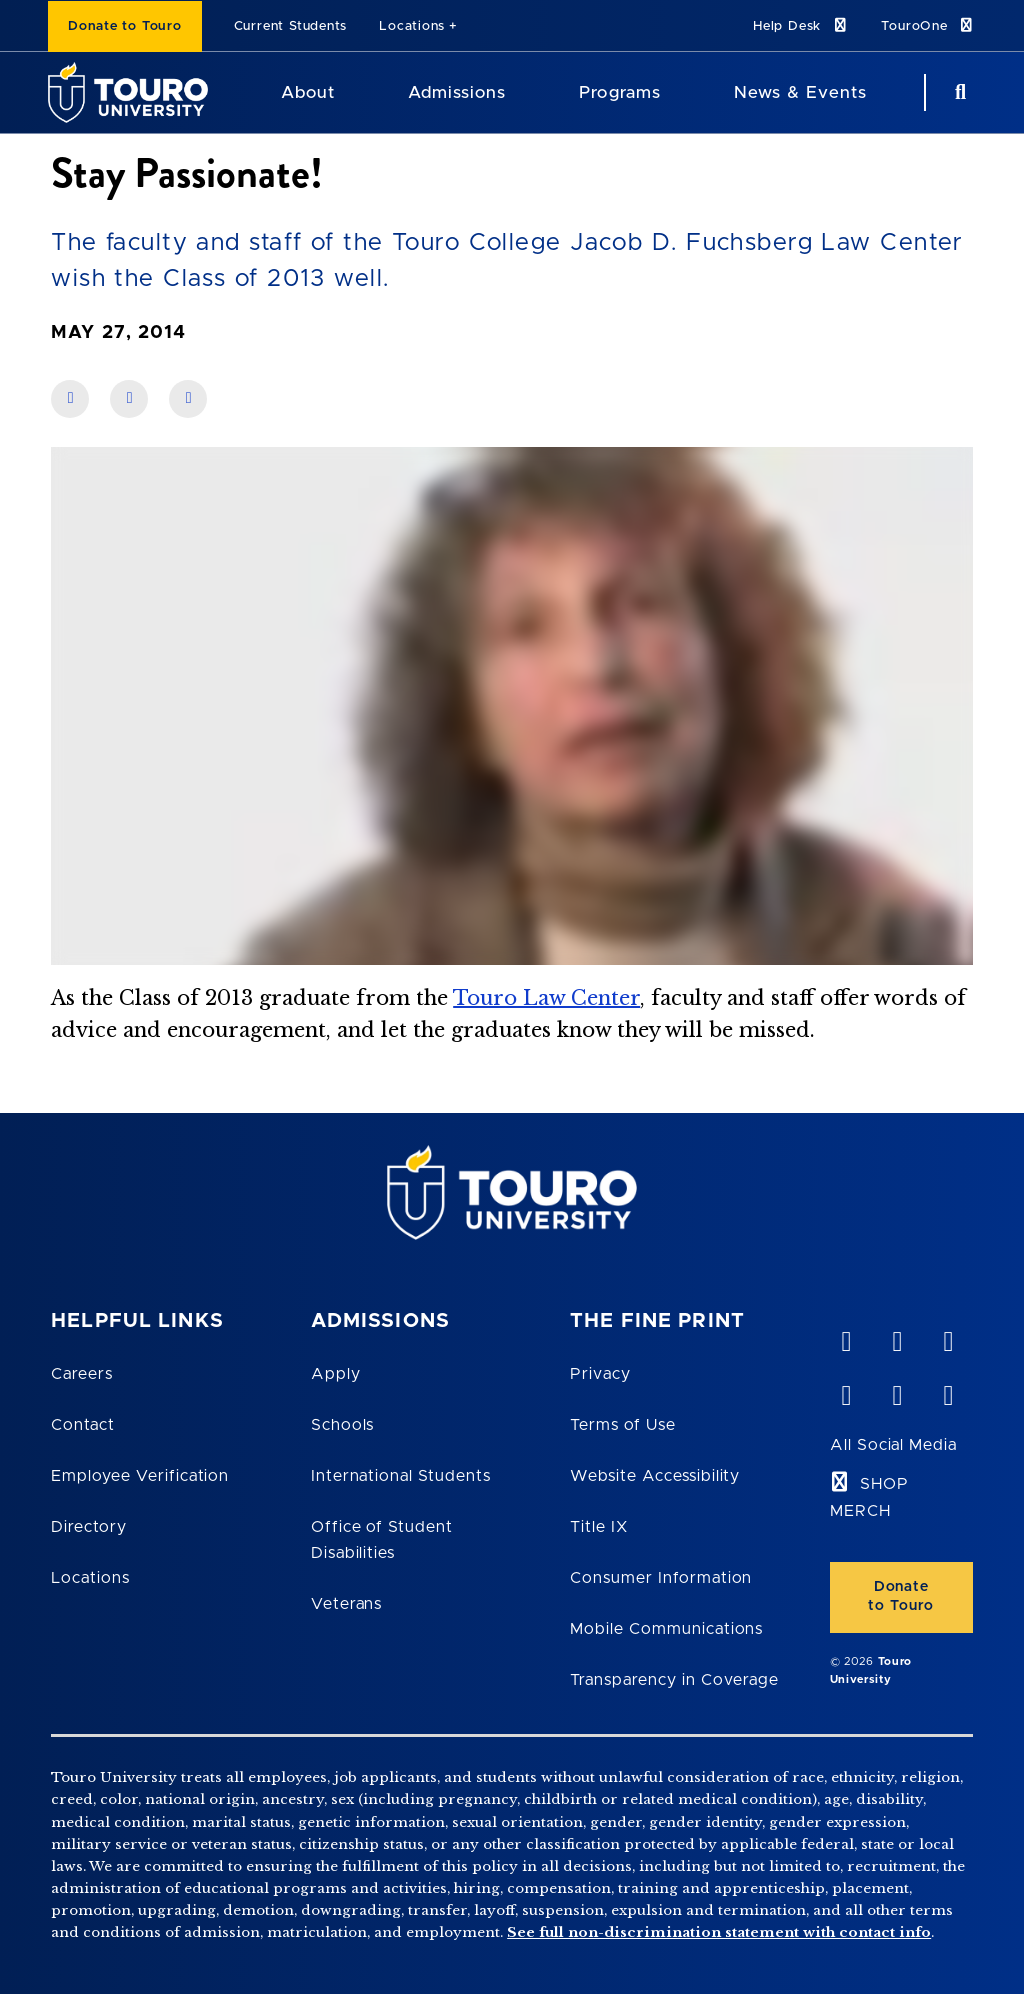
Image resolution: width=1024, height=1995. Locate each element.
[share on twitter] (188, 399)
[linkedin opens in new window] (948, 1337)
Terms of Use (623, 1425)
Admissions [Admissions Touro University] (457, 92)
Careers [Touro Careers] (82, 1374)
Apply (336, 1374)
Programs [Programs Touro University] (619, 92)
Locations (412, 26)
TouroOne (928, 25)
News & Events (800, 92)
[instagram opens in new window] (948, 1391)
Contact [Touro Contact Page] (83, 1425)
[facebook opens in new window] (846, 1391)
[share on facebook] (70, 399)
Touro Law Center (546, 998)
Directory (89, 1527)
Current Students (290, 26)
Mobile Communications (666, 1629)
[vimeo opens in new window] (846, 1337)
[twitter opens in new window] (897, 1391)
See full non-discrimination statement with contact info (719, 1932)
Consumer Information (661, 1578)
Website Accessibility (655, 1476)
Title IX (599, 1527)
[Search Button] (958, 92)
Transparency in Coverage (674, 1680)
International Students (401, 1476)
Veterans (347, 1604)
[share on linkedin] (129, 399)
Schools (343, 1425)
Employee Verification (140, 1476)
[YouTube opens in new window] (897, 1337)
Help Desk (801, 25)
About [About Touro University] (308, 92)
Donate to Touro (125, 26)
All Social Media (893, 1445)
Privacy (600, 1374)
